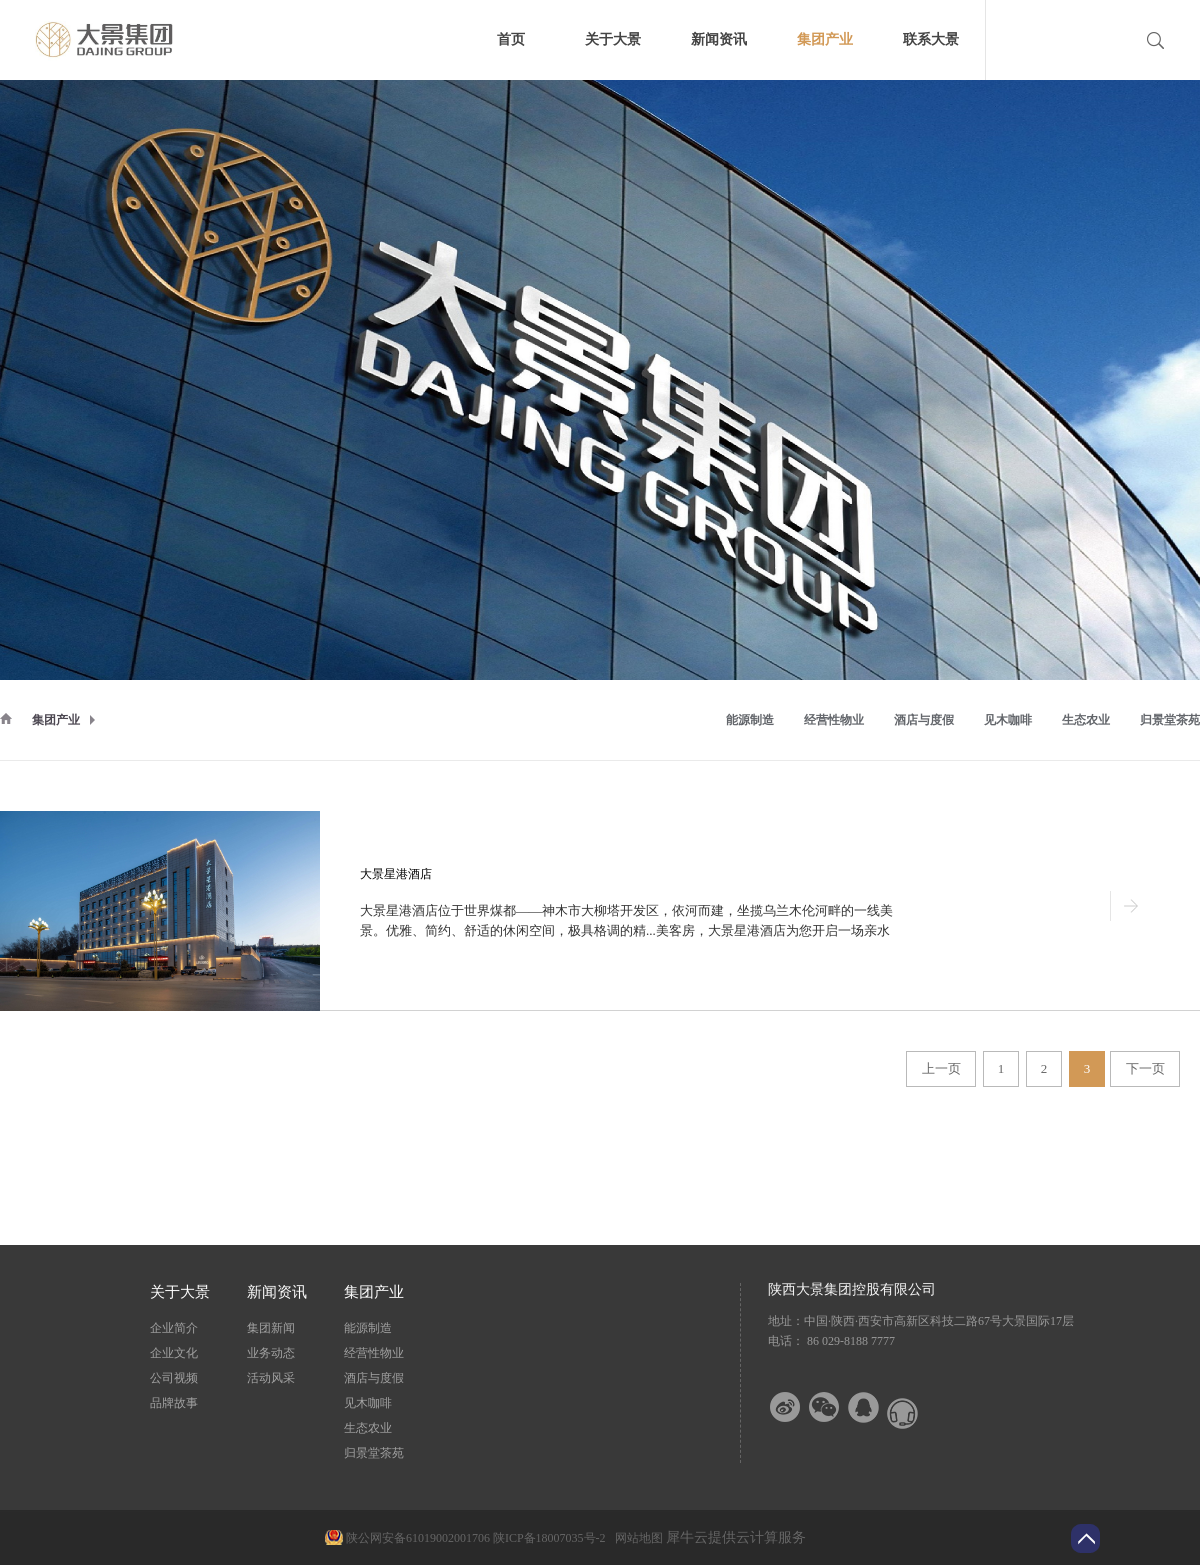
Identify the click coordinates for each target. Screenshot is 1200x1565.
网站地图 (636, 1538)
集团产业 (56, 720)
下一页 (1145, 1068)
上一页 (941, 1068)
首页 (511, 39)
